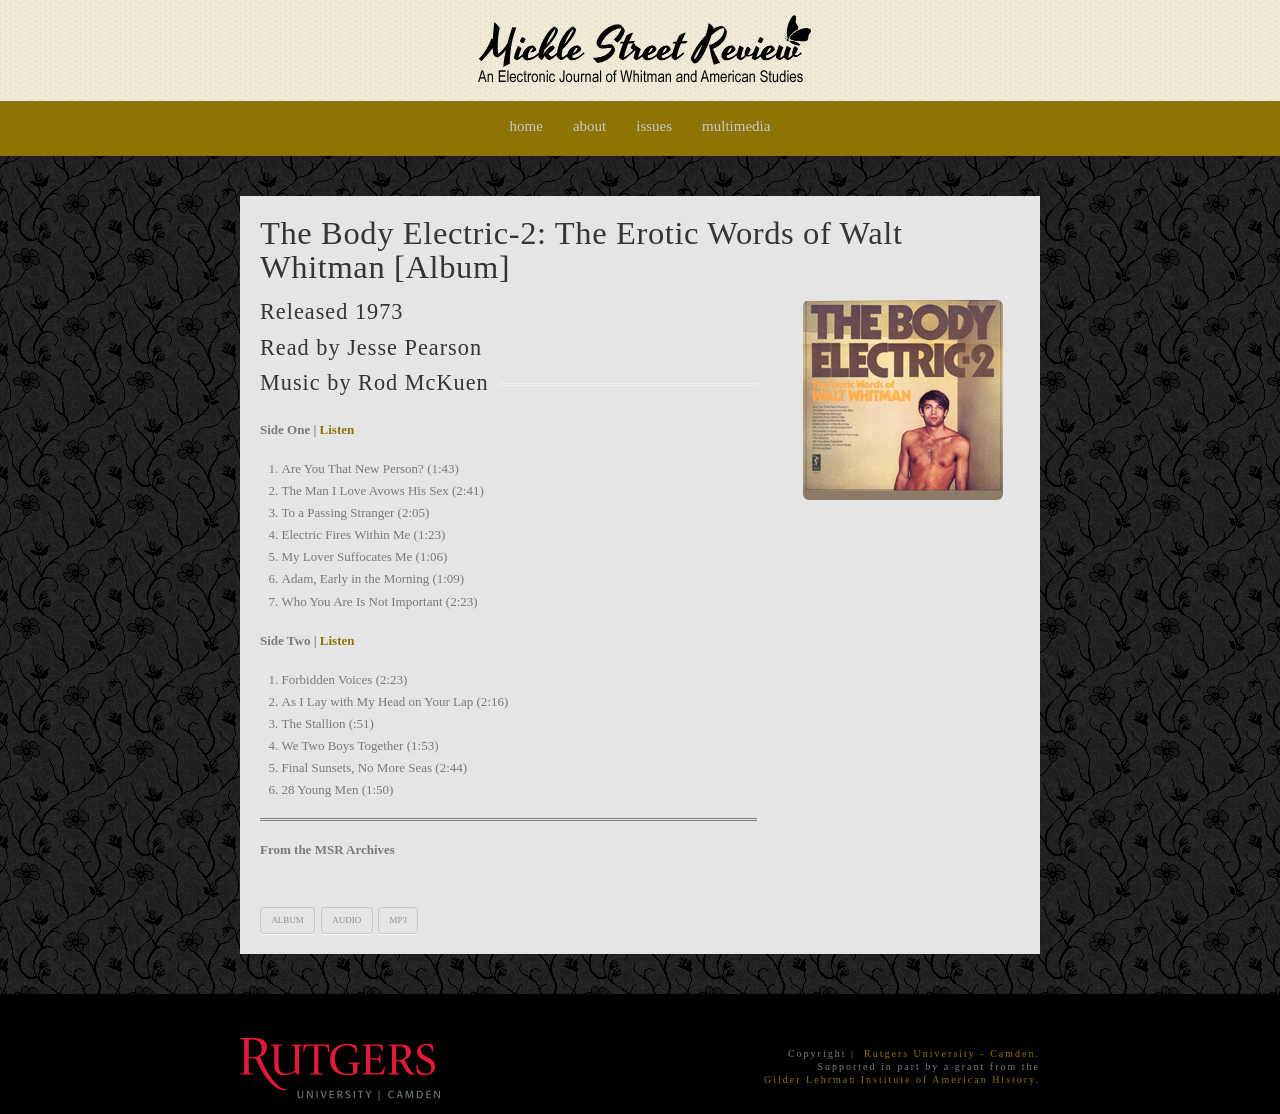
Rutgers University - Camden (949, 1053)
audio (346, 920)
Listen (337, 429)
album (287, 920)
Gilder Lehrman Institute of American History (899, 1079)
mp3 (398, 920)
